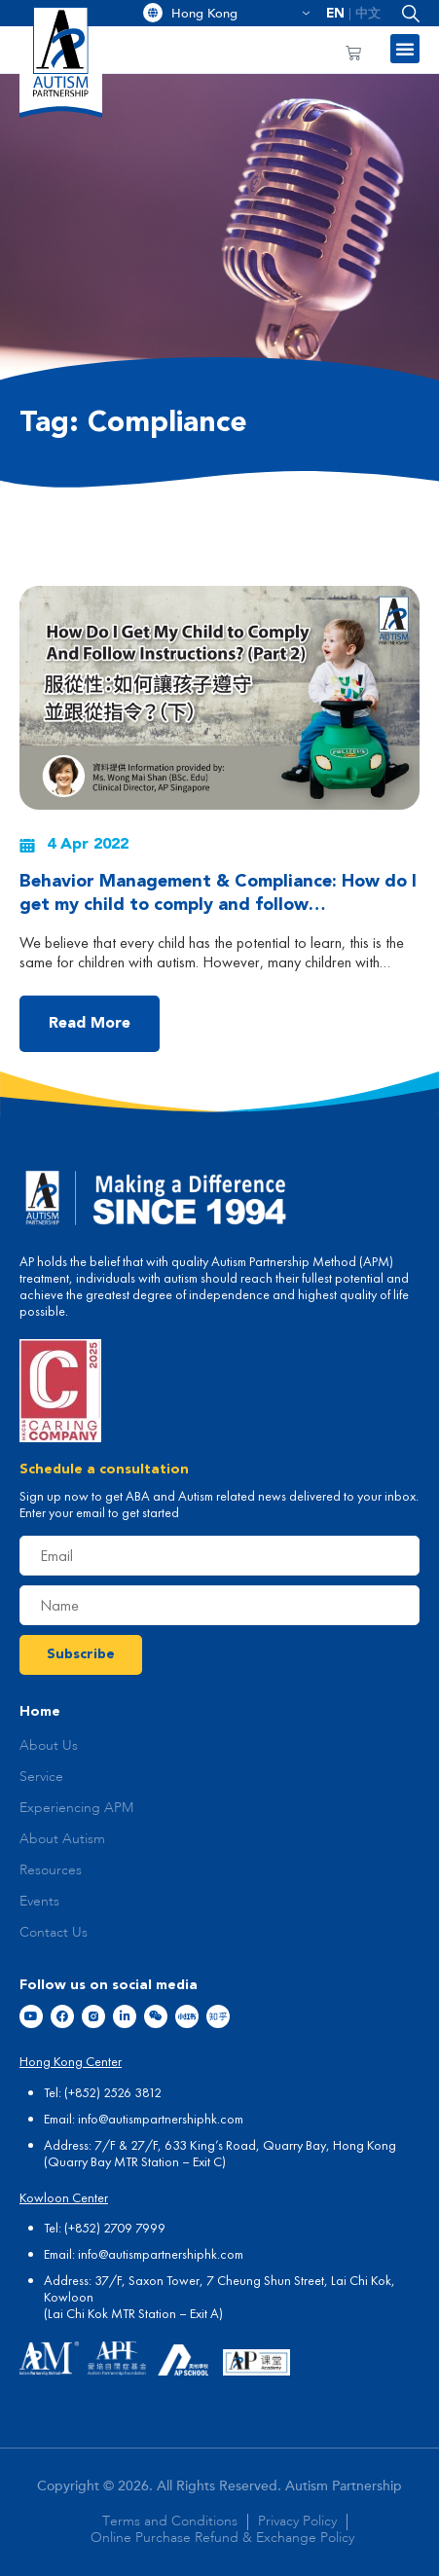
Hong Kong (241, 13)
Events (39, 1901)
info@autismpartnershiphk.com (160, 2118)
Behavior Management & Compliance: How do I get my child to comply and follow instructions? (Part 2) (218, 905)
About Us (48, 1746)
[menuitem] (335, 14)
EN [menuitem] (335, 14)
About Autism (62, 1839)
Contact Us (53, 1933)
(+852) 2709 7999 (114, 2227)
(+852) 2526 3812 (113, 2092)
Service (41, 1777)
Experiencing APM (76, 1808)
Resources (50, 1870)
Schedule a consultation (104, 1469)
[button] (406, 13)
